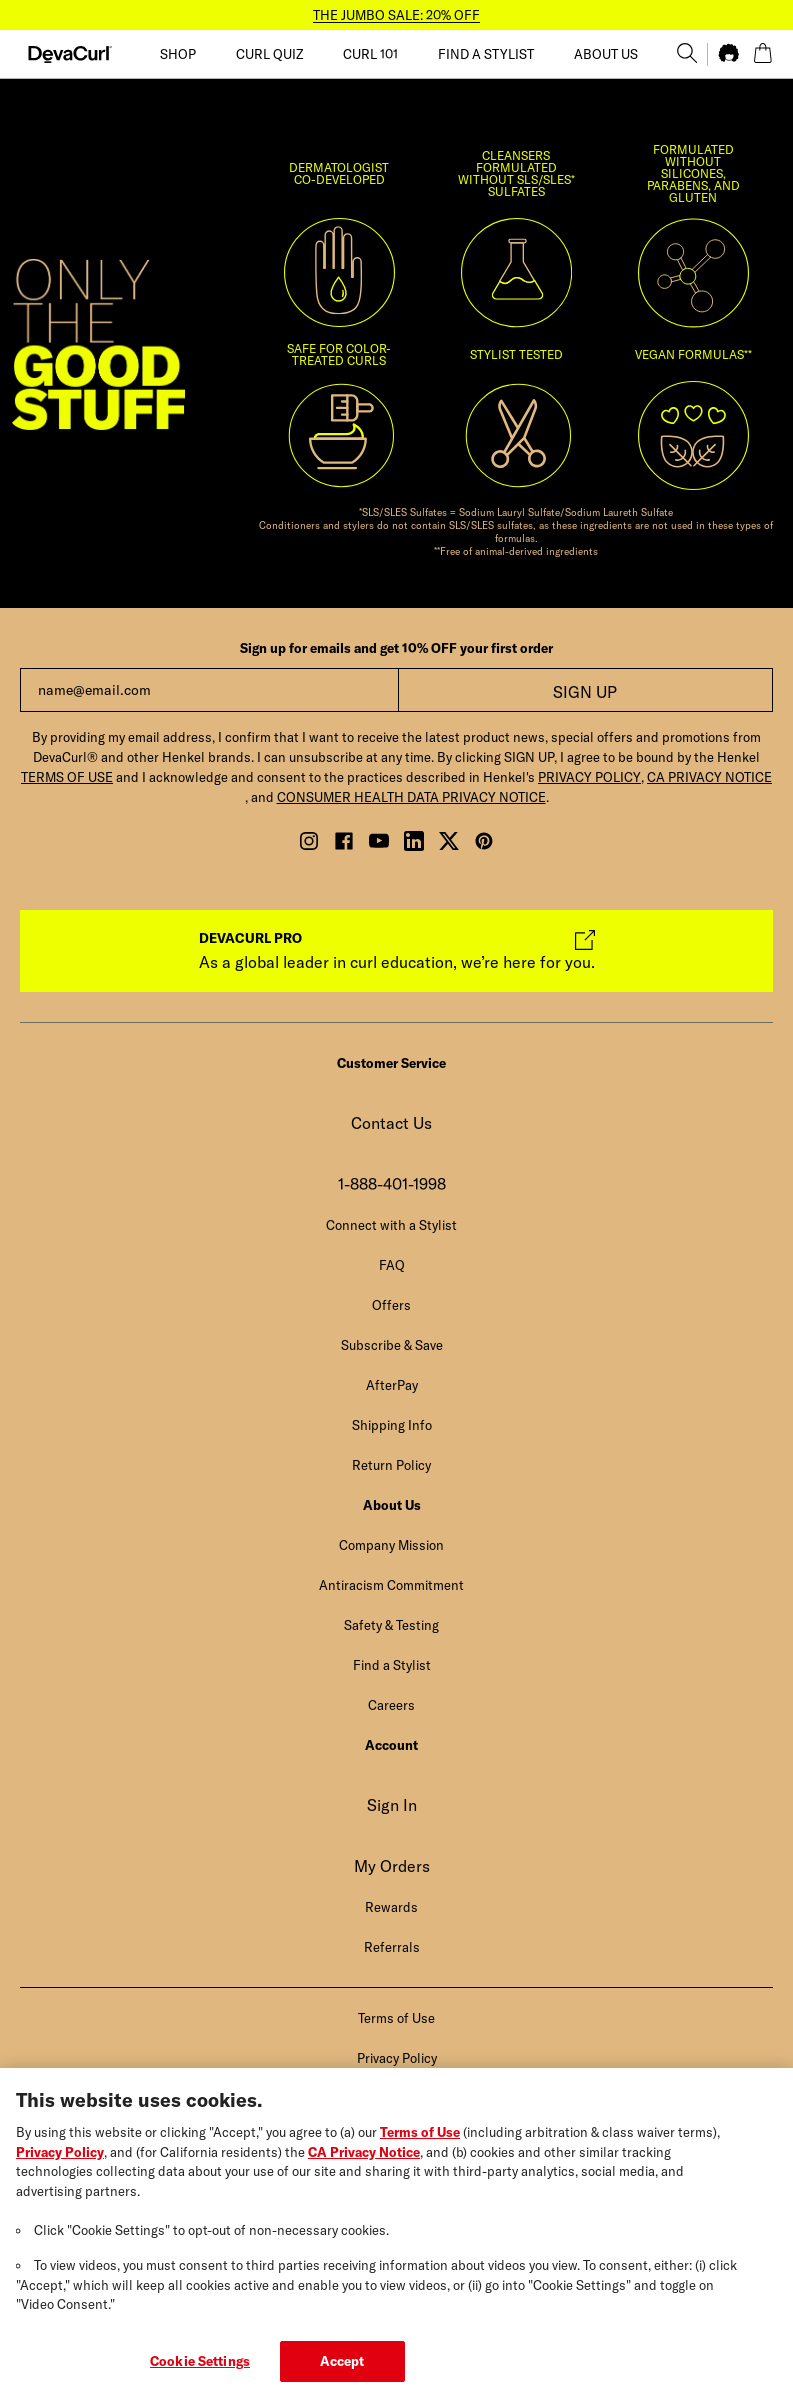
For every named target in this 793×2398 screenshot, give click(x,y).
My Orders (392, 1866)
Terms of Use (420, 2146)
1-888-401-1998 (392, 1184)
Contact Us (391, 1123)
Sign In (392, 1805)
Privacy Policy (60, 2165)
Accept (342, 2375)
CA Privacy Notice (364, 2165)
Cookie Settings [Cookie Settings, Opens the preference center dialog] (200, 2375)
